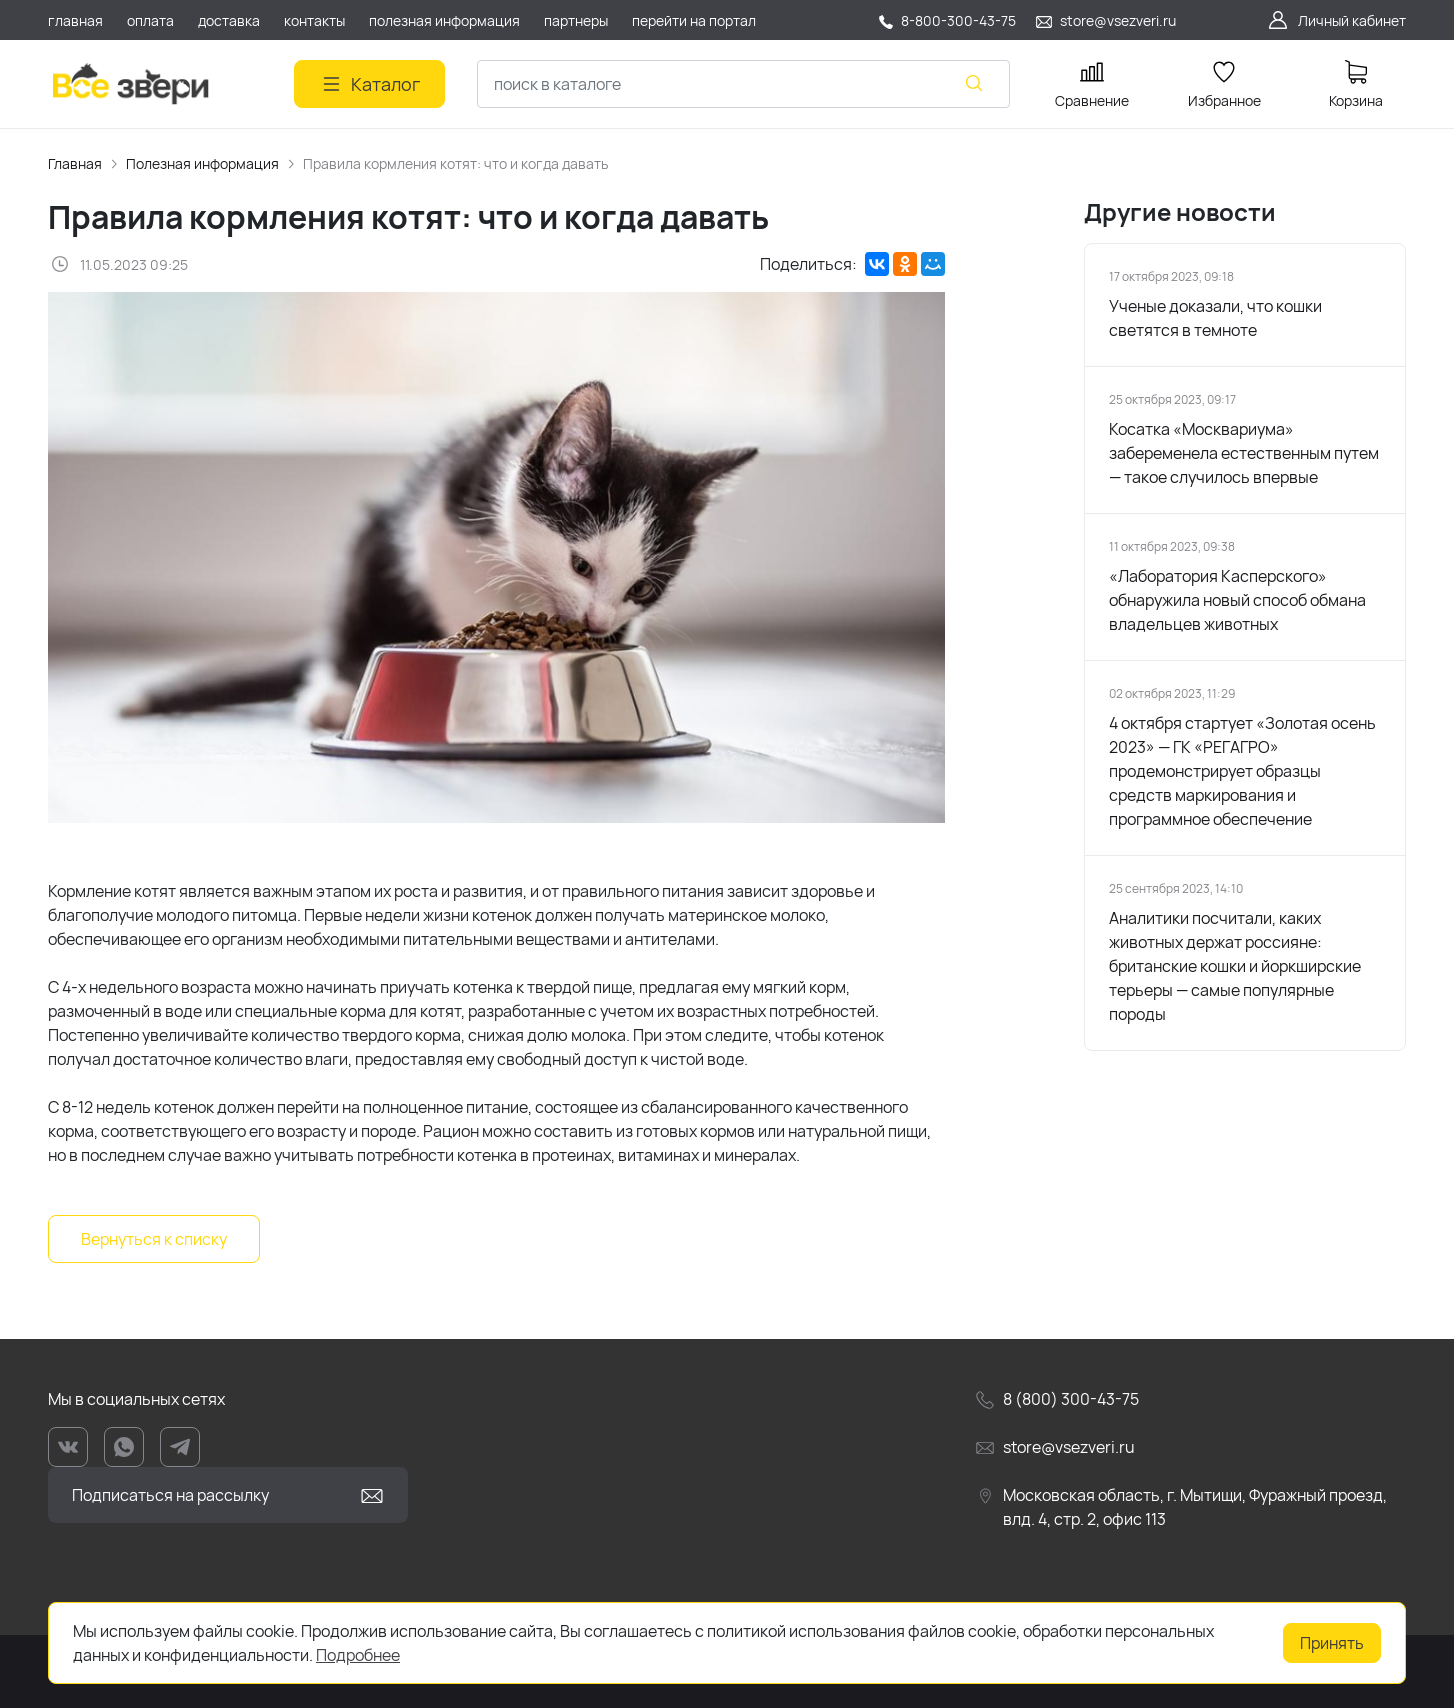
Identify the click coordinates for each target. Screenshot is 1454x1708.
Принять (1332, 1643)
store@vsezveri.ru (1118, 20)
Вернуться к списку (154, 1239)
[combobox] (743, 84)
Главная (75, 163)
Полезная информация (202, 163)
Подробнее (358, 1655)
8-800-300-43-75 (958, 20)
